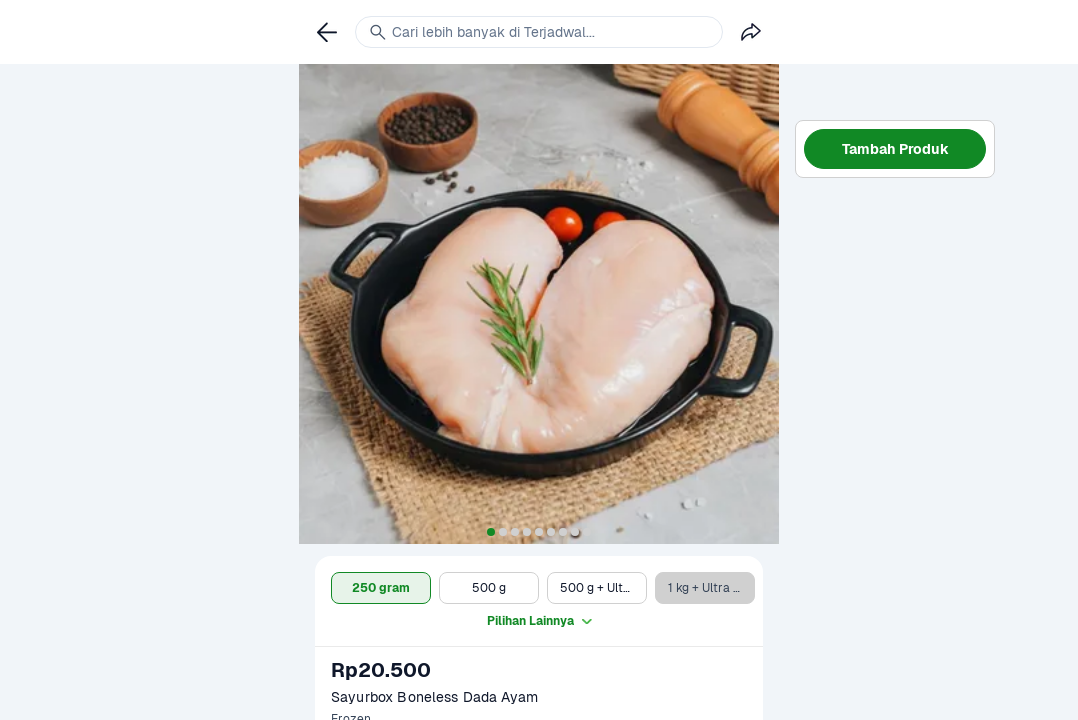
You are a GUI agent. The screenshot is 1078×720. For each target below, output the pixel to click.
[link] (327, 32)
